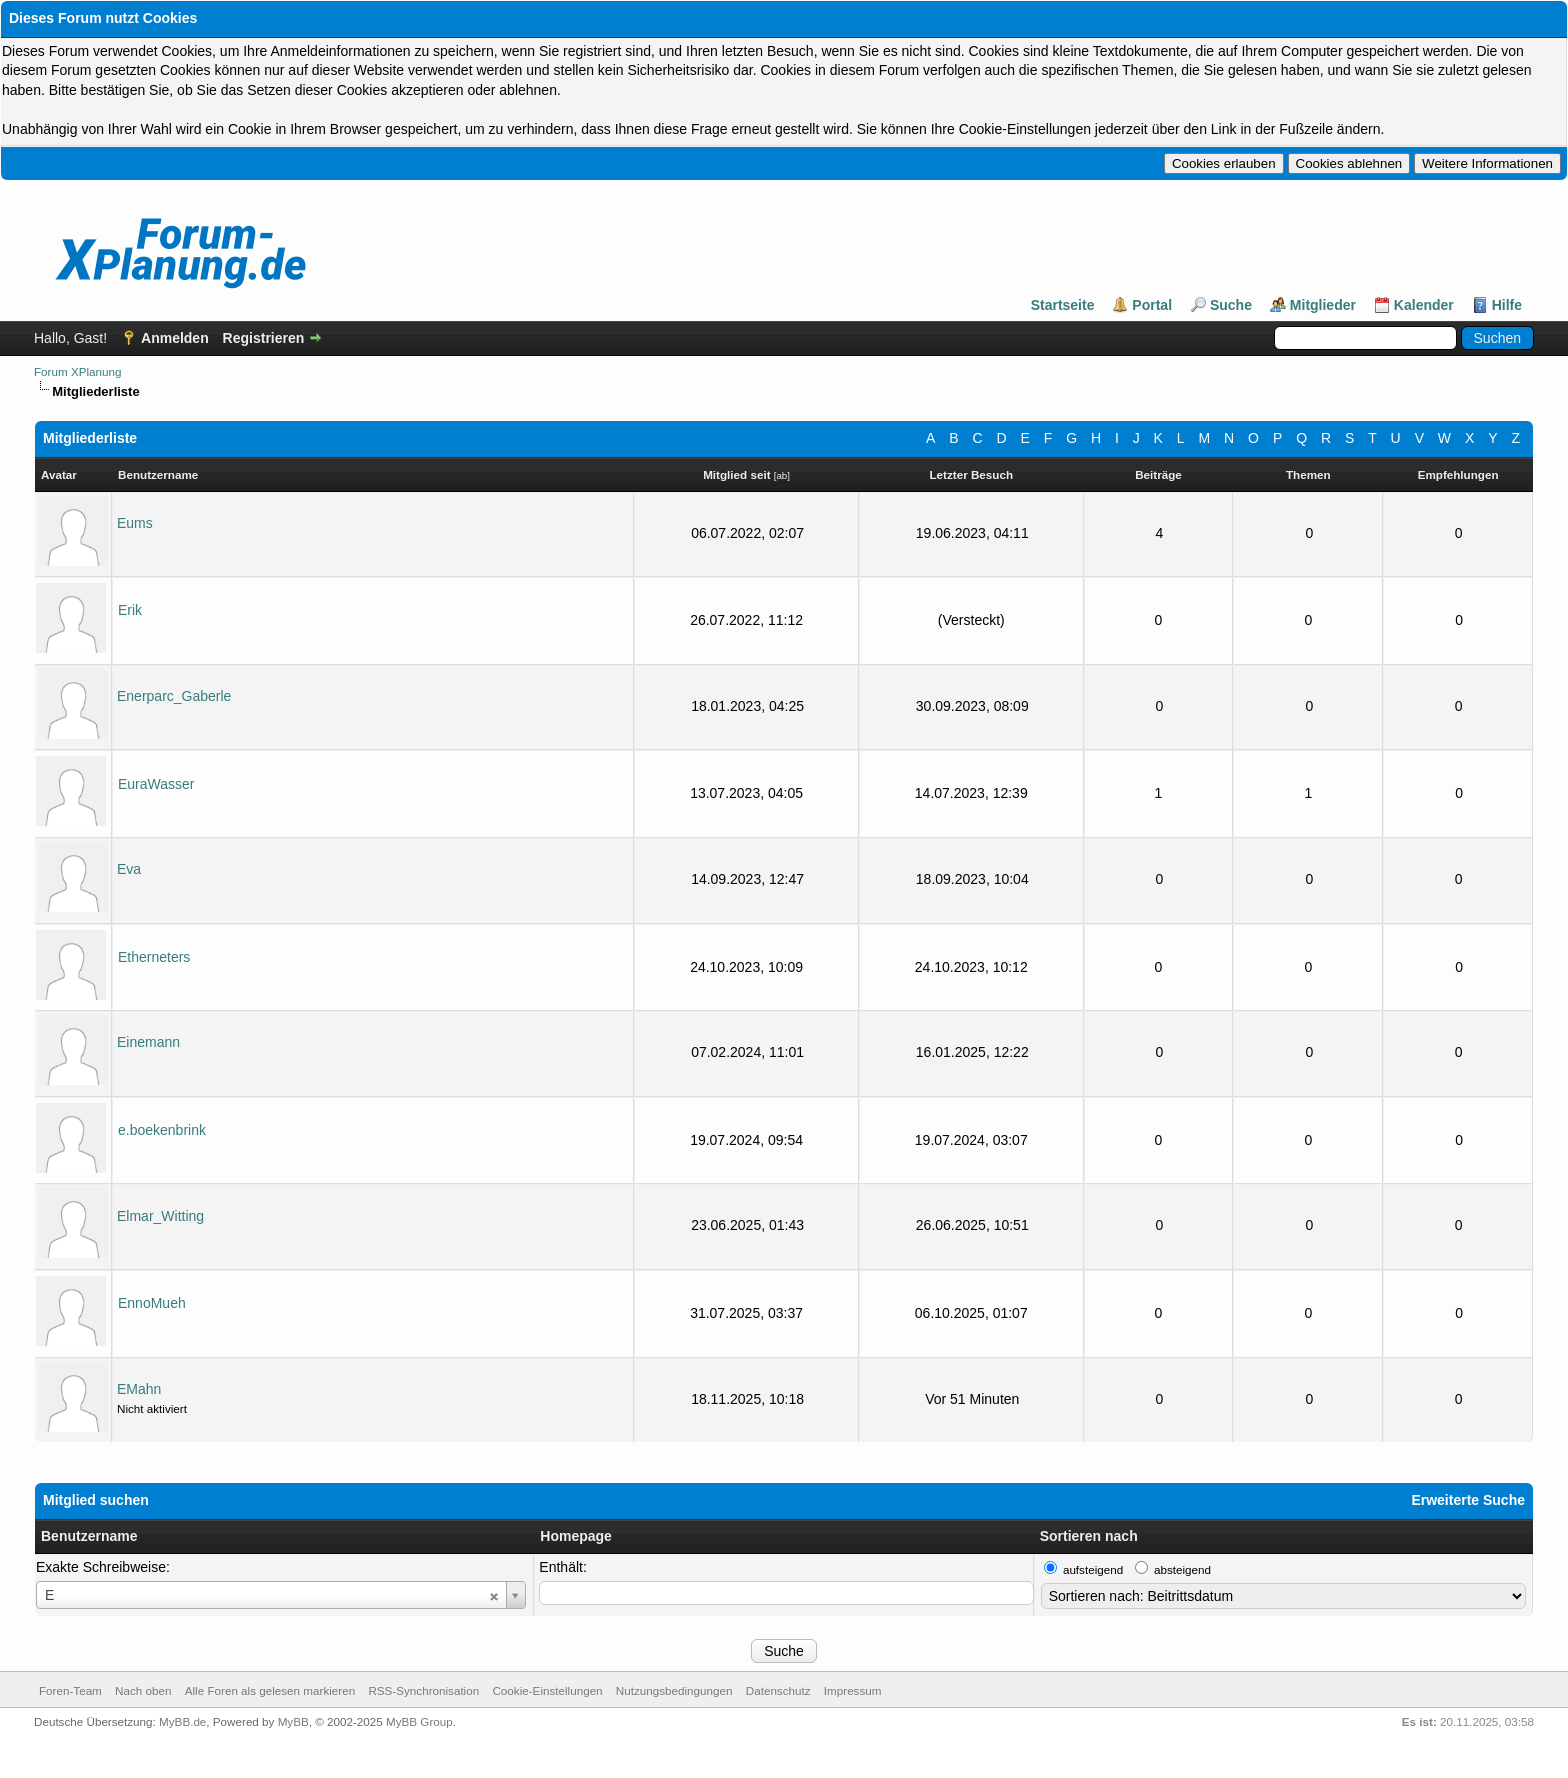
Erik (130, 610)
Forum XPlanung (77, 371)
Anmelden (175, 338)
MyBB (293, 1721)
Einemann (148, 1042)
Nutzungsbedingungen (674, 1690)
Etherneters (154, 957)
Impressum (853, 1690)
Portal (1152, 305)
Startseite (1063, 305)
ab (781, 475)
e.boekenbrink (162, 1130)
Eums (135, 523)
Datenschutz (778, 1690)
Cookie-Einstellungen (547, 1690)
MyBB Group (419, 1721)
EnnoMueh (152, 1303)
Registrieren (264, 338)
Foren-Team (70, 1690)
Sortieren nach (1089, 1536)
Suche (1231, 305)
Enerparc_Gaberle (174, 696)
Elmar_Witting (160, 1216)
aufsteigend (1093, 1569)
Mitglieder (1323, 305)
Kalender (1424, 305)
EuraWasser (156, 784)
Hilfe (1507, 305)
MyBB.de (182, 1721)
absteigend (1182, 1569)
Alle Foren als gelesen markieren (270, 1690)
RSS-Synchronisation (423, 1690)
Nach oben (143, 1690)
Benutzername (89, 1536)
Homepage (576, 1536)
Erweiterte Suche (1468, 1500)
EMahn (139, 1389)
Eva (129, 869)
